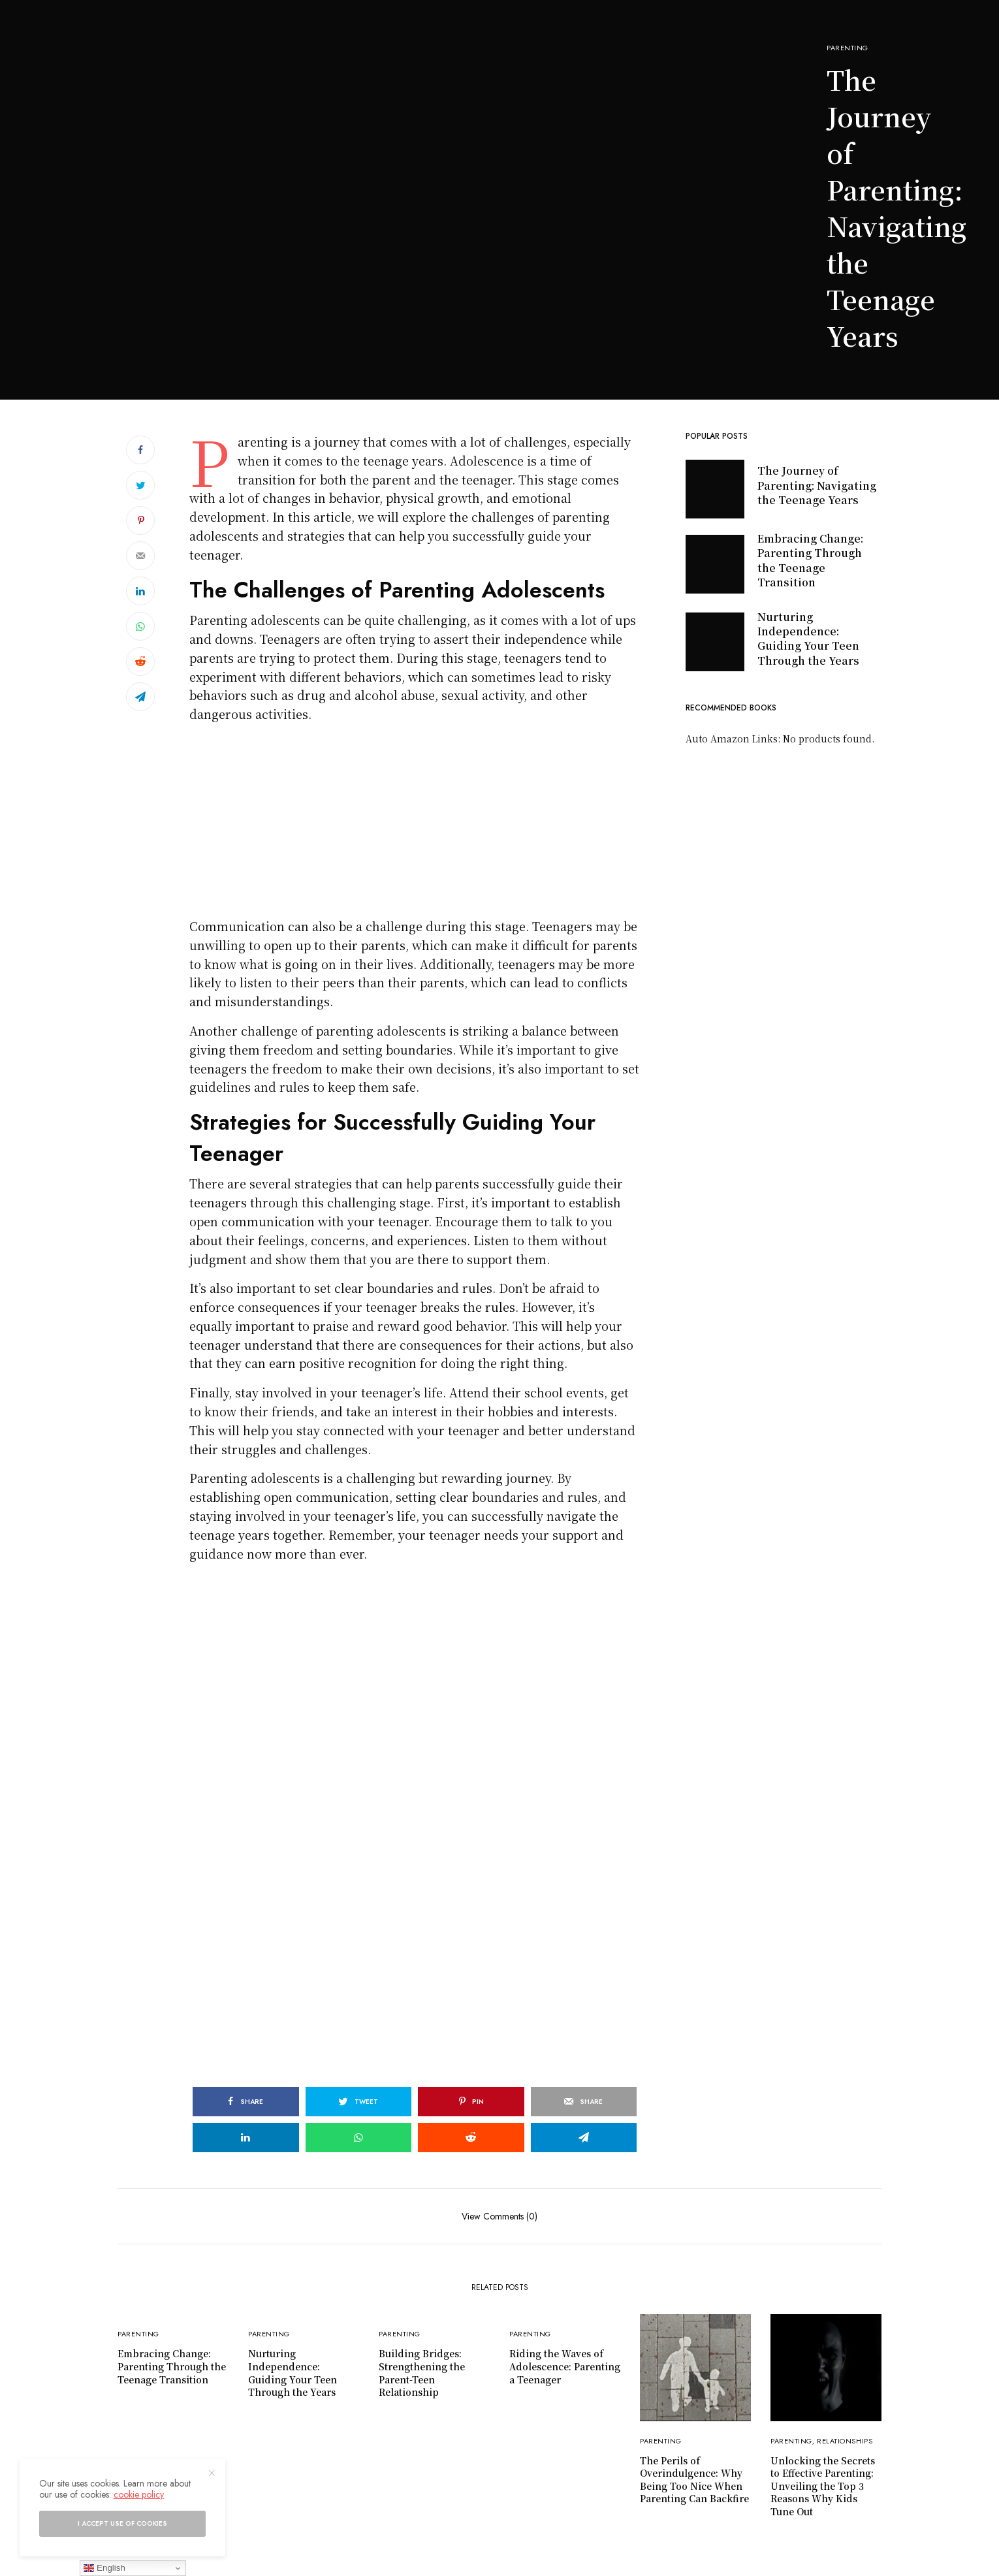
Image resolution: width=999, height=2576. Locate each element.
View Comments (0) (499, 2215)
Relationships (844, 2441)
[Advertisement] (397, 301)
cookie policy (139, 2494)
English (104, 2568)
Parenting (847, 48)
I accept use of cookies (122, 2523)
